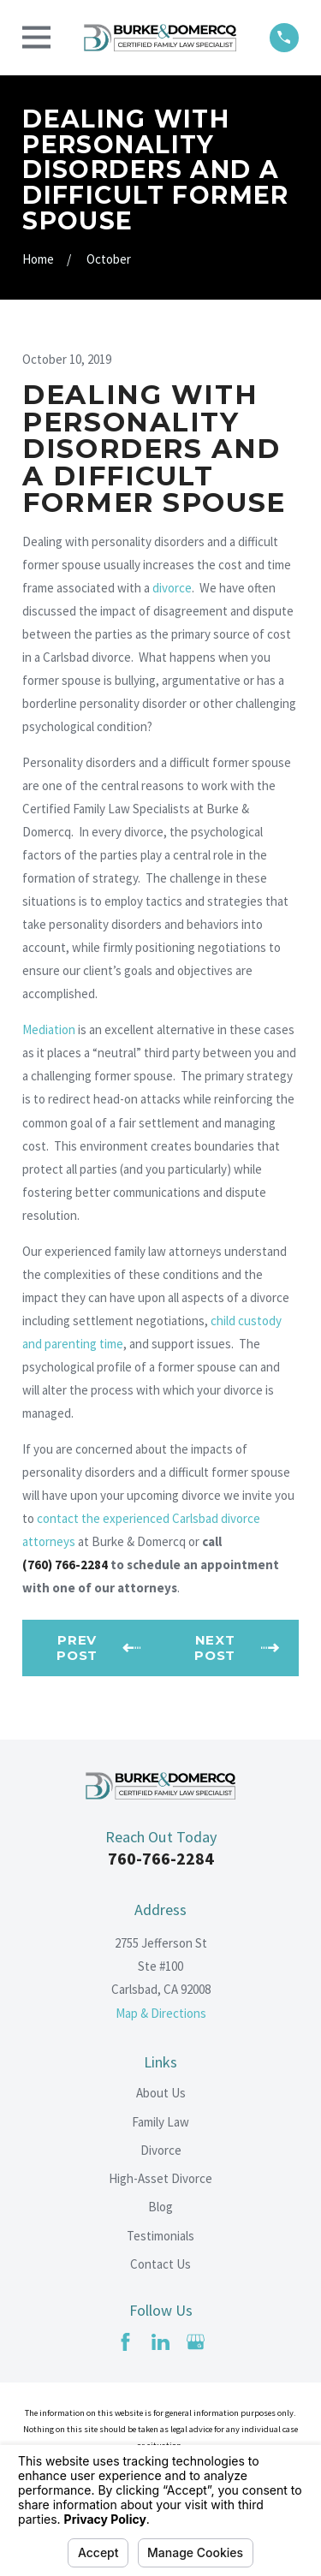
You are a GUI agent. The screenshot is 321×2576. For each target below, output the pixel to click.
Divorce (160, 2150)
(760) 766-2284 (65, 1564)
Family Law (160, 2122)
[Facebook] (125, 2342)
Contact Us (160, 2264)
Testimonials (160, 2236)
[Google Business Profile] (196, 2342)
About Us (161, 2093)
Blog (160, 2206)
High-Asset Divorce (160, 2178)
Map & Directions (161, 2013)
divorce (172, 588)
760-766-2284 (161, 1858)
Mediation (48, 1029)
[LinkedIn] (160, 2342)
